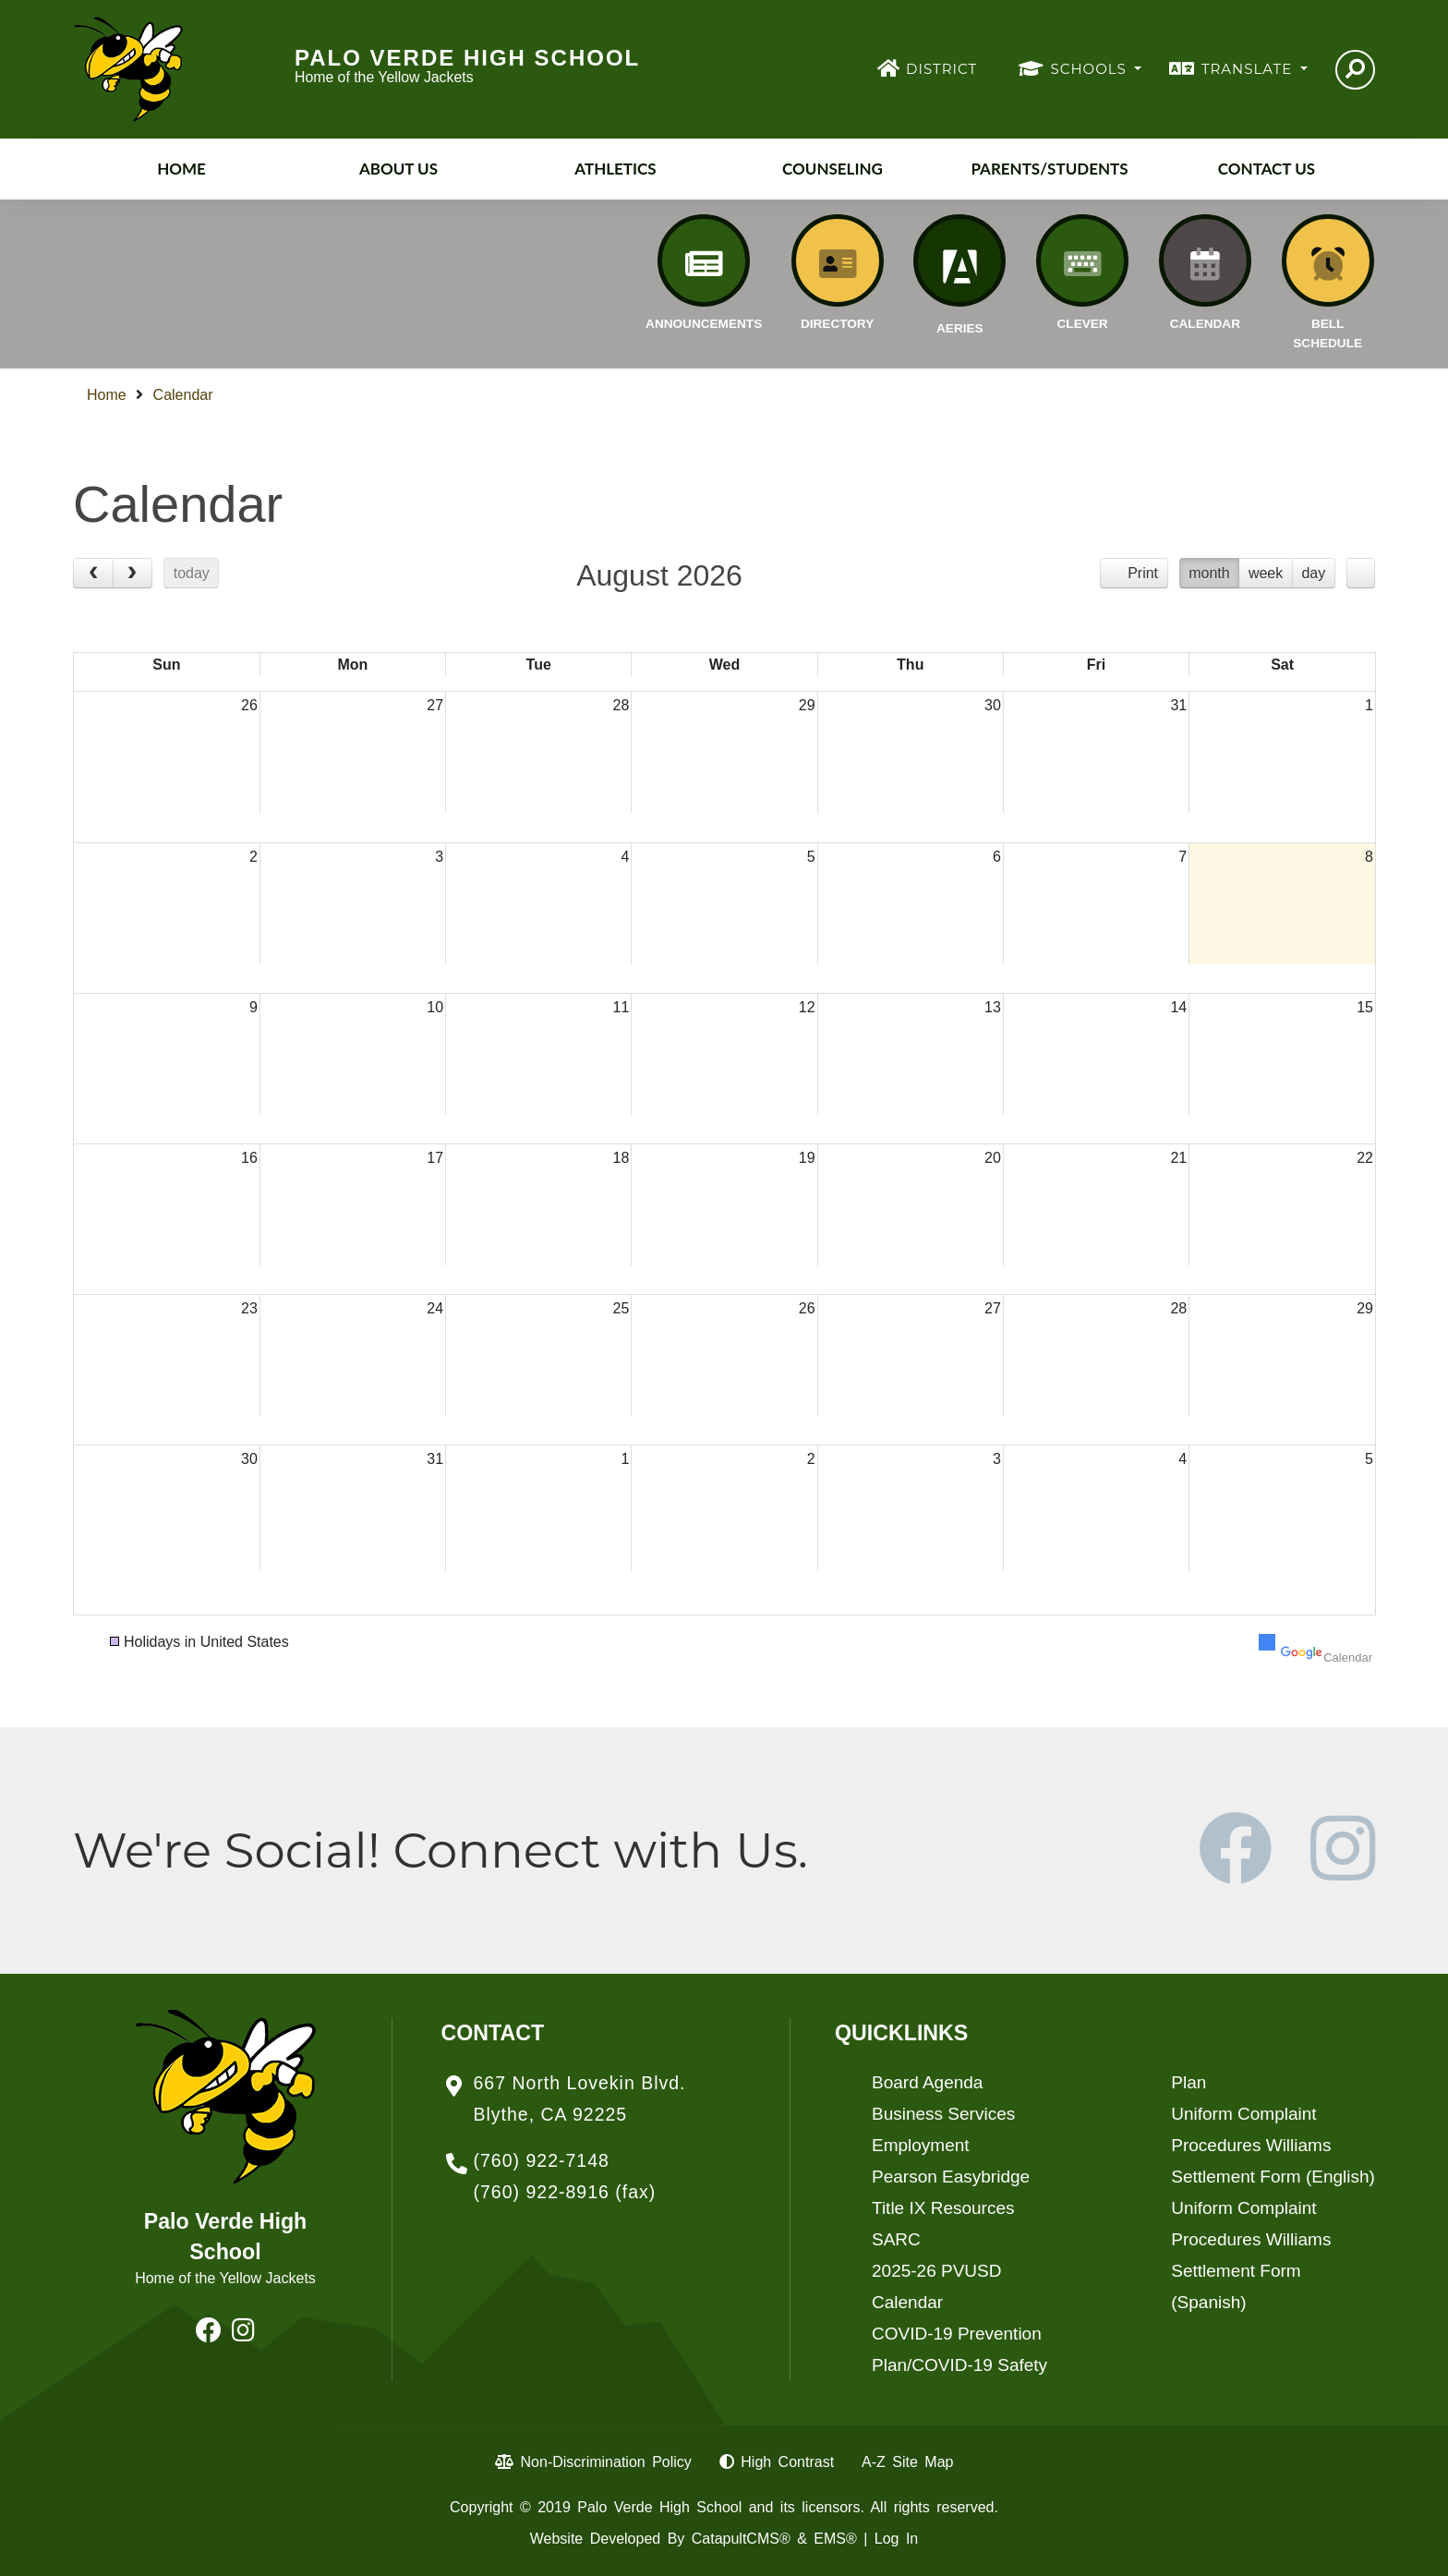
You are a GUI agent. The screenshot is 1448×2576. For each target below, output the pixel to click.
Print (1143, 573)
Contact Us (1266, 168)
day (1313, 573)
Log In (896, 2538)
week (1266, 573)
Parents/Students (1049, 168)
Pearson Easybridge (951, 2176)
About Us (398, 168)
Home (181, 168)
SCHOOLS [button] (1091, 69)
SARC (896, 2239)
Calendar (183, 395)
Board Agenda (927, 2082)
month (1209, 573)
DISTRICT (941, 69)
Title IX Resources (943, 2208)
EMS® (835, 2538)
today (192, 573)
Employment (921, 2145)
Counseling (832, 168)
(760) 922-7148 (541, 2160)
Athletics (615, 168)
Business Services (943, 2113)
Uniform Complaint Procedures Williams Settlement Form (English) (1273, 2145)
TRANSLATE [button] (1249, 69)
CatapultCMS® (741, 2538)
